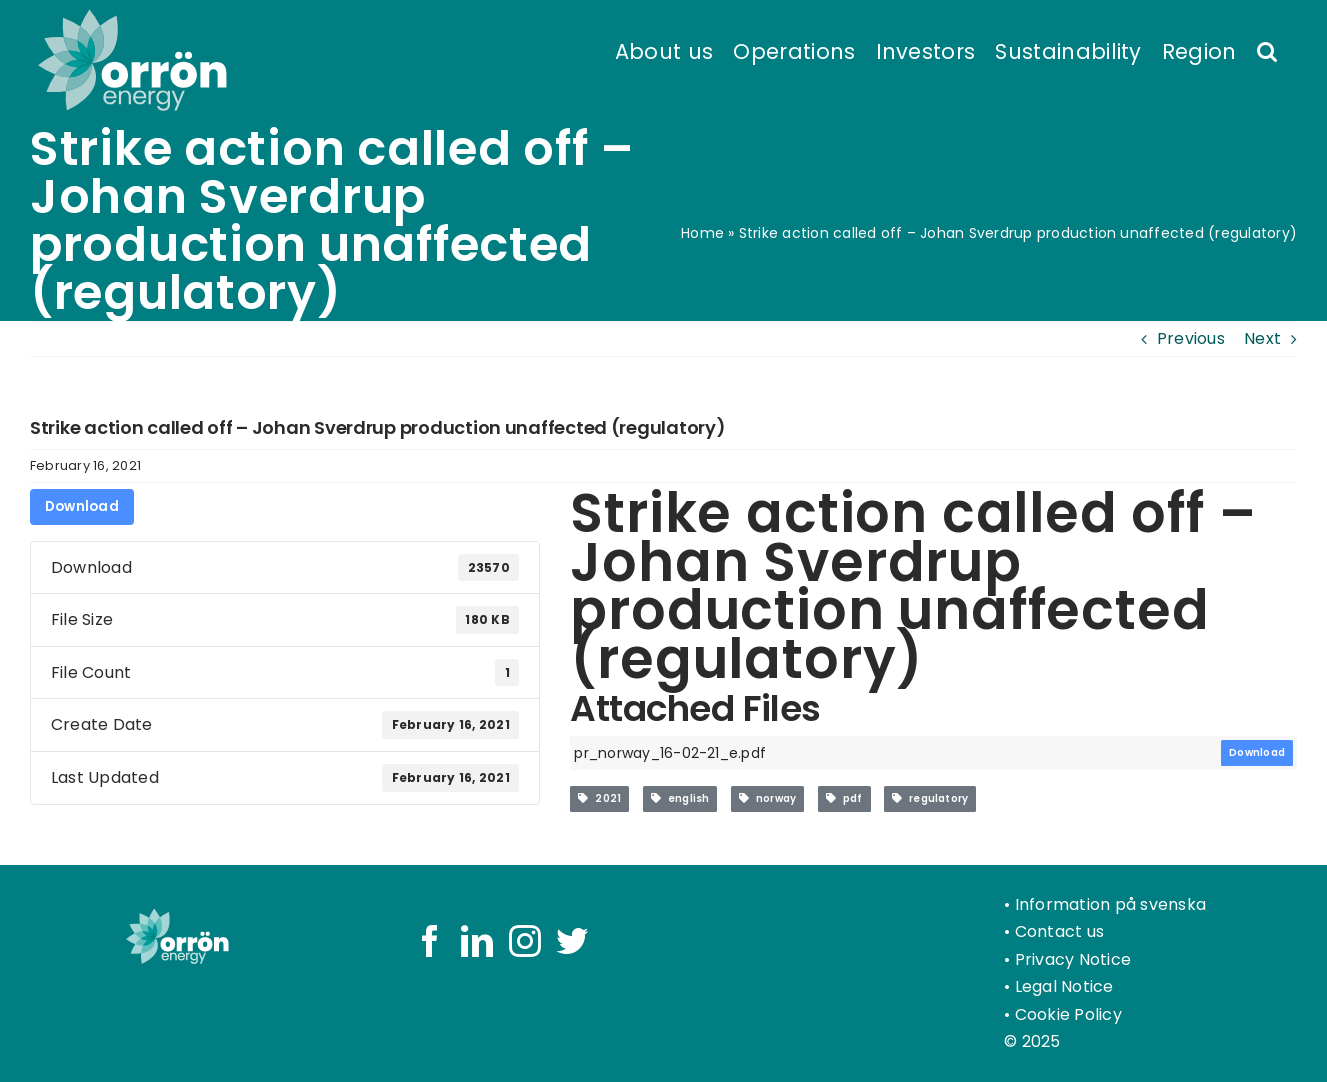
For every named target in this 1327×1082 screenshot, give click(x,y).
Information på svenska (1110, 904)
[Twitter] (572, 941)
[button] (1267, 50)
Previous (1191, 338)
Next (1262, 338)
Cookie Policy (1068, 1014)
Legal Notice (1064, 986)
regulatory (930, 798)
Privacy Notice (1073, 959)
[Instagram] (525, 941)
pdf (844, 798)
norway (767, 798)
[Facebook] (430, 941)
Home (702, 233)
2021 (599, 798)
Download (82, 506)
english (680, 798)
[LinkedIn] (477, 941)
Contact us (1059, 931)
